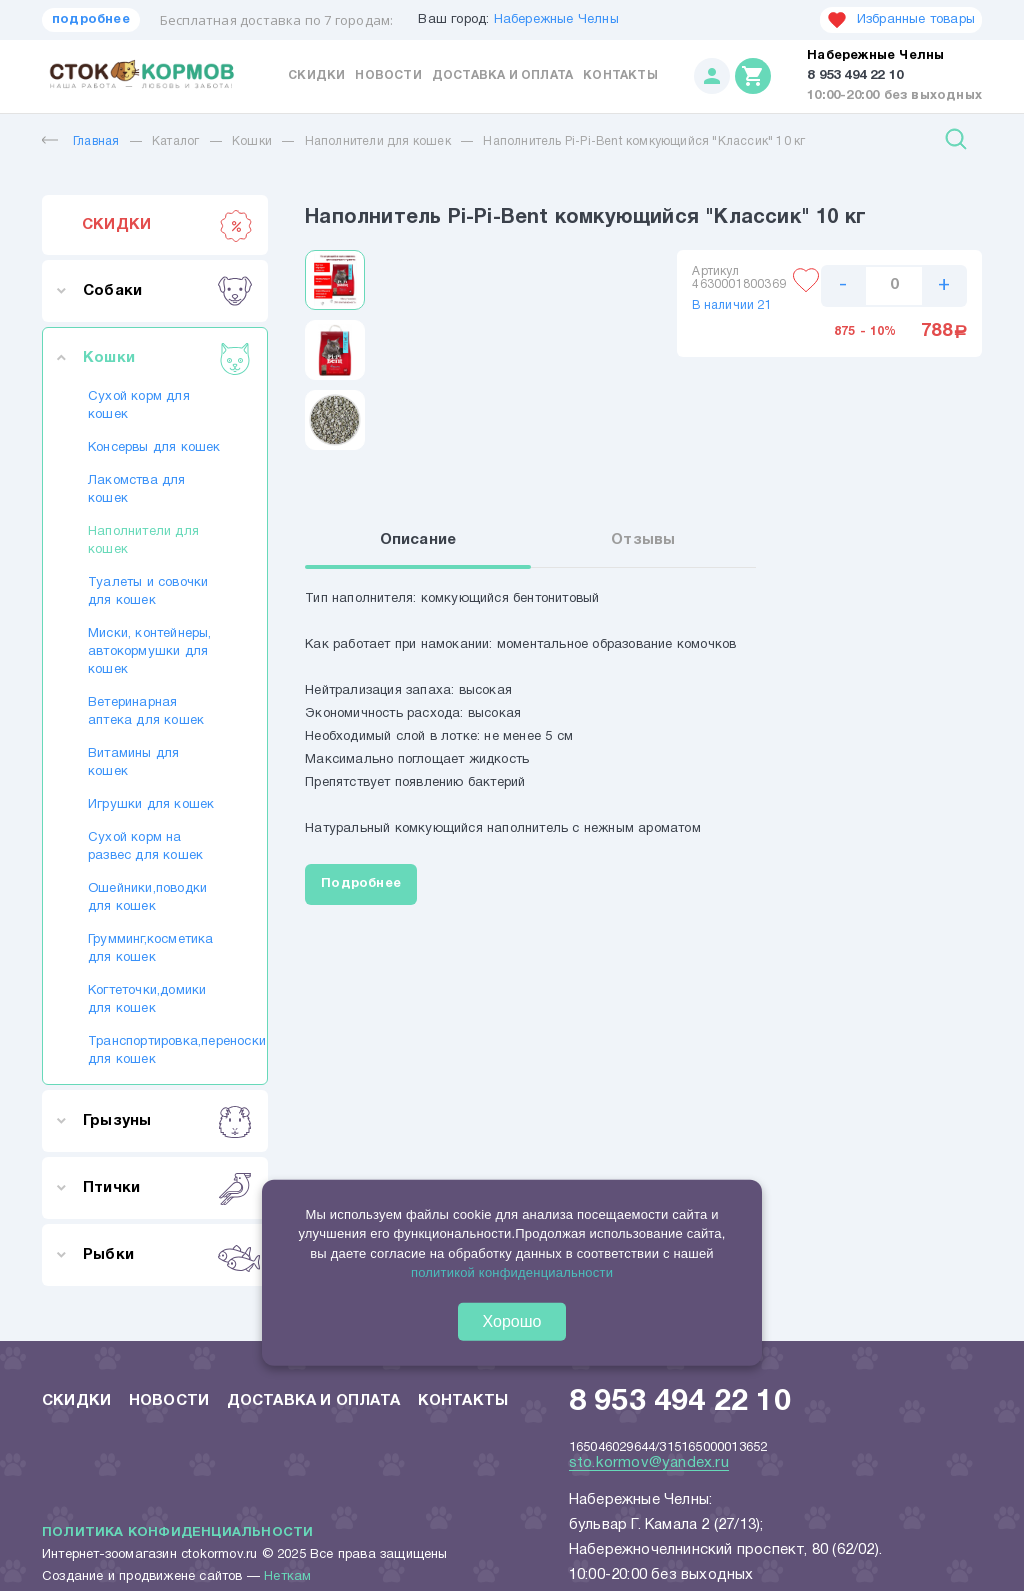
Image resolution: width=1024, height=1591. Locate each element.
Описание (428, 543)
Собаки (167, 291)
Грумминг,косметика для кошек (151, 949)
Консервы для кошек (154, 448)
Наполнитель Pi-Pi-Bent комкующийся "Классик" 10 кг (644, 141)
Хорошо (512, 1321)
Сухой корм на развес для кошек (145, 847)
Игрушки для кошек (151, 805)
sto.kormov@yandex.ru (649, 1463)
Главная (80, 141)
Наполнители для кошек (378, 141)
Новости (388, 75)
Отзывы (648, 543)
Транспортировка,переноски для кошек (155, 1051)
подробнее (91, 20)
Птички (167, 1188)
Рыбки (167, 1255)
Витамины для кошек (133, 763)
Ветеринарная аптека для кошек (146, 712)
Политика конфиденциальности (177, 1533)
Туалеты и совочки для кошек (148, 592)
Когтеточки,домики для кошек (147, 1000)
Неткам (287, 1577)
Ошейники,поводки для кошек (147, 898)
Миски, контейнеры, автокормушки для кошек (150, 652)
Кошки (252, 141)
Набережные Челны (556, 20)
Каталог (175, 141)
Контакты (620, 75)
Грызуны (167, 1121)
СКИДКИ (167, 225)
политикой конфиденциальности (512, 1272)
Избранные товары (901, 20)
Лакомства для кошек (137, 490)
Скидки (316, 75)
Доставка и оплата (502, 75)
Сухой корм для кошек (139, 406)
